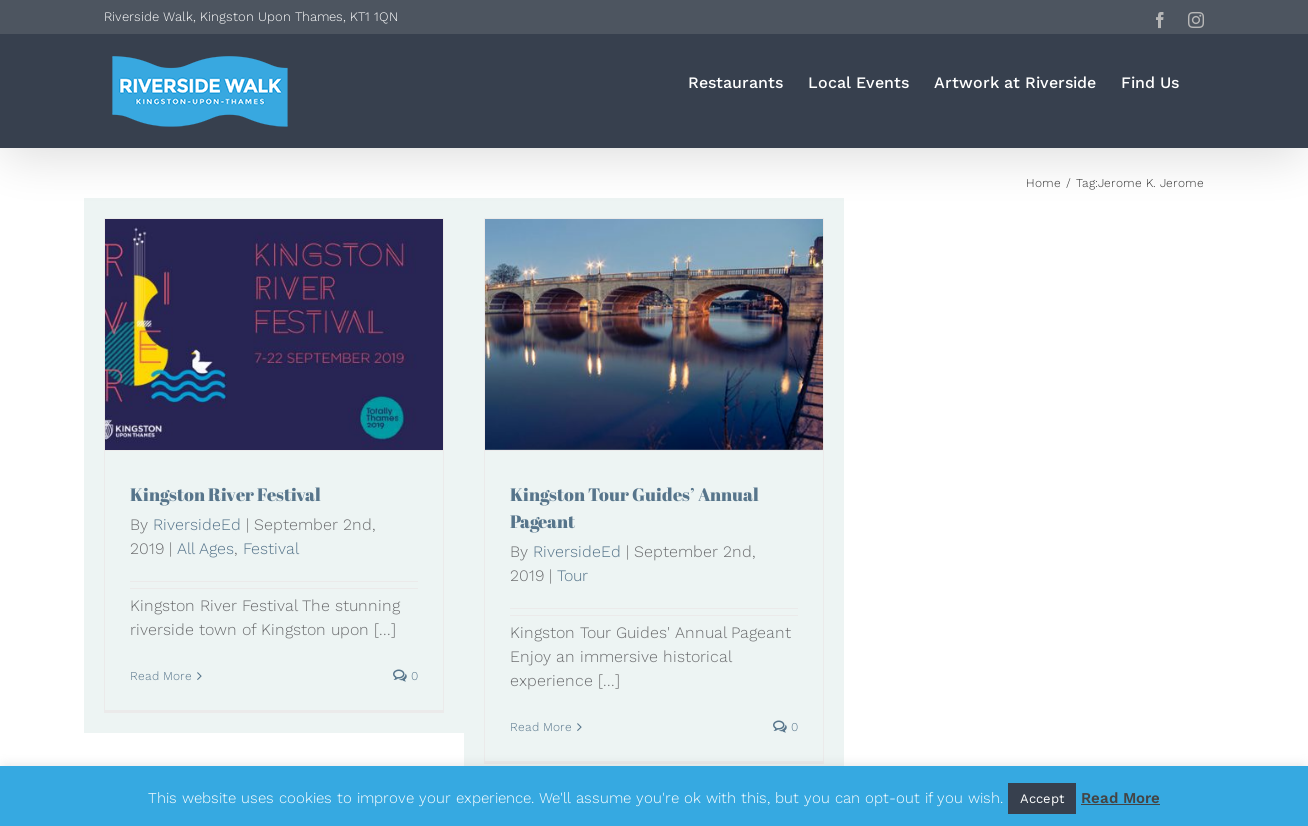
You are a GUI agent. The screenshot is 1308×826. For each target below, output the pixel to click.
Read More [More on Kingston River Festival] (161, 676)
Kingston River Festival (225, 494)
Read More (1120, 798)
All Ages (205, 548)
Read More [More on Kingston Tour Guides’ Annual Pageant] (541, 727)
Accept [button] (1042, 798)
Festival (271, 548)
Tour (572, 575)
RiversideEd (197, 524)
